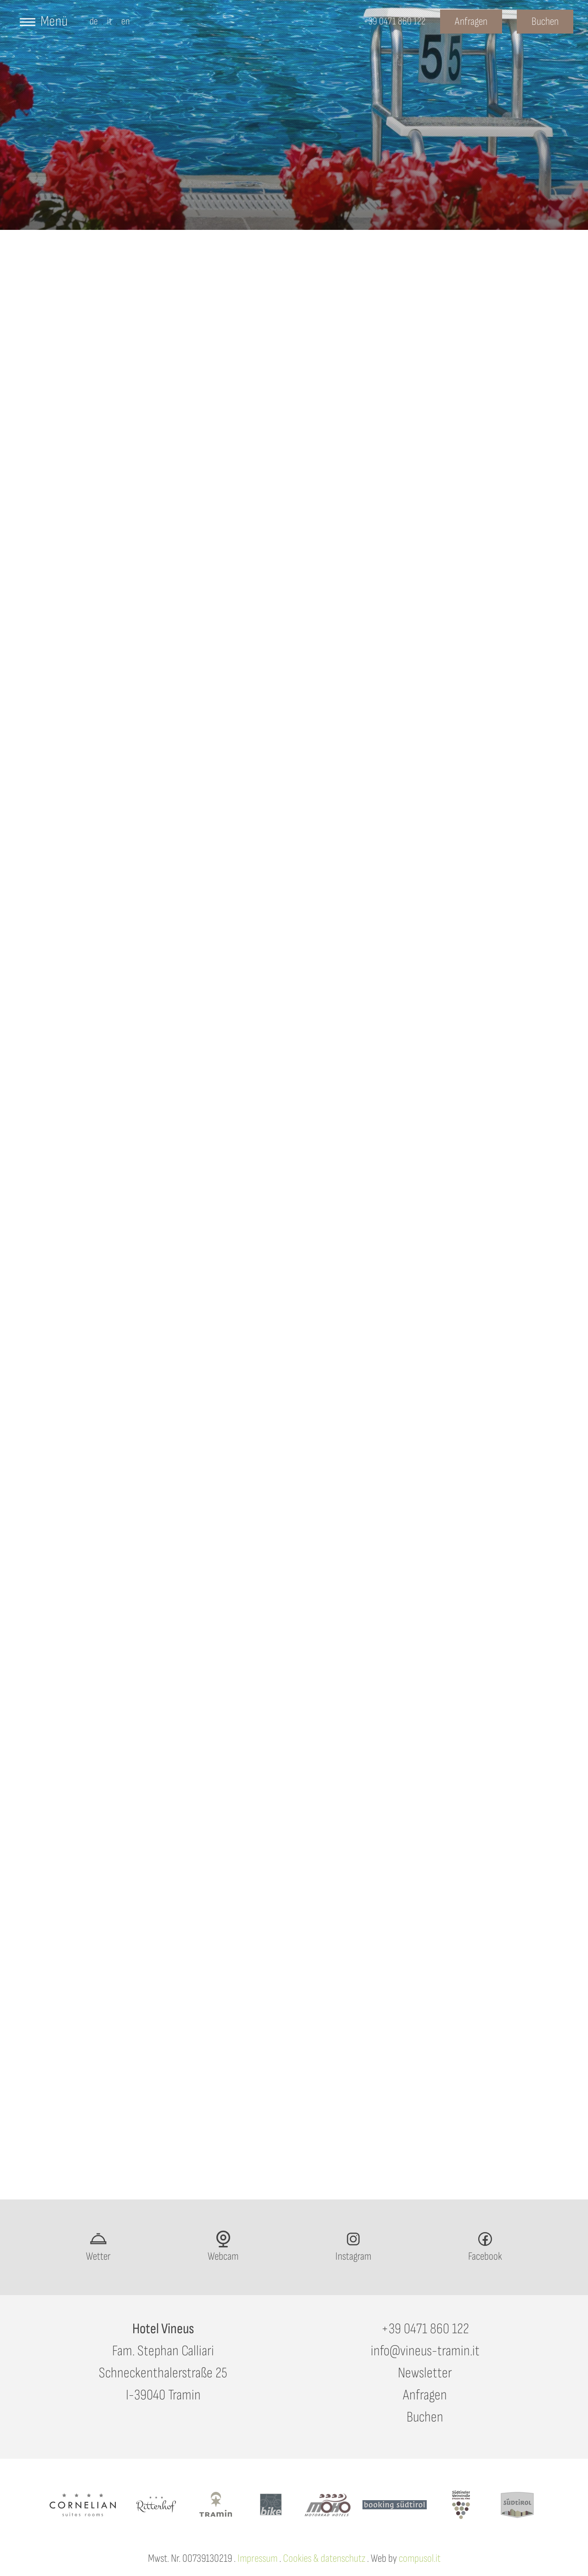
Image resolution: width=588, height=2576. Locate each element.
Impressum (257, 2558)
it (109, 21)
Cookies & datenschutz (324, 2558)
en (125, 21)
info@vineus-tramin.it (425, 2351)
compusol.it (420, 2558)
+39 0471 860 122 (425, 2329)
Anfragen (425, 2395)
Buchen (425, 2417)
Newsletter (425, 2373)
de (94, 21)
